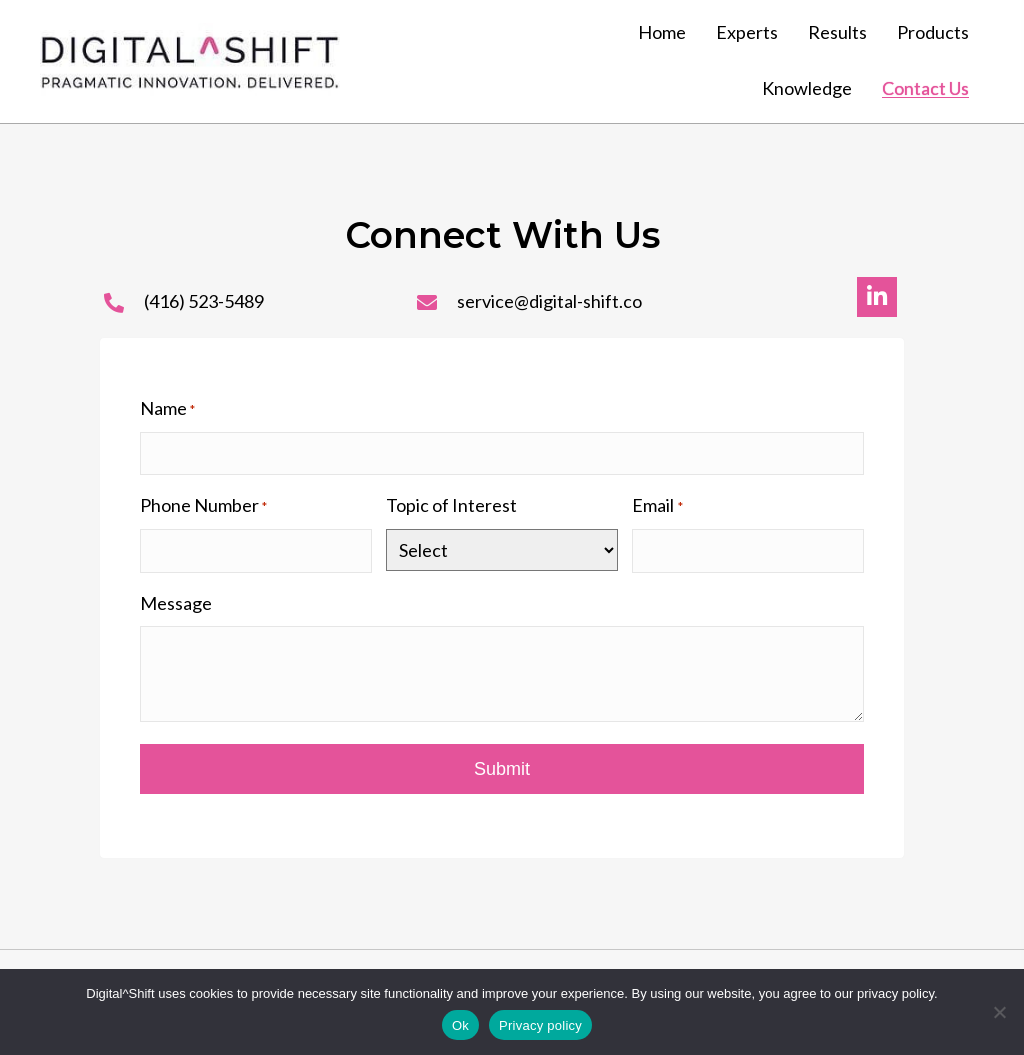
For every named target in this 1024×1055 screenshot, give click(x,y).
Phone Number (203, 506)
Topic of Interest (451, 505)
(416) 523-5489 (204, 301)
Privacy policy (540, 1025)
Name (167, 409)
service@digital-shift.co (549, 301)
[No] (999, 1012)
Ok (460, 1025)
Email (657, 506)
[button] (877, 297)
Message (176, 603)
